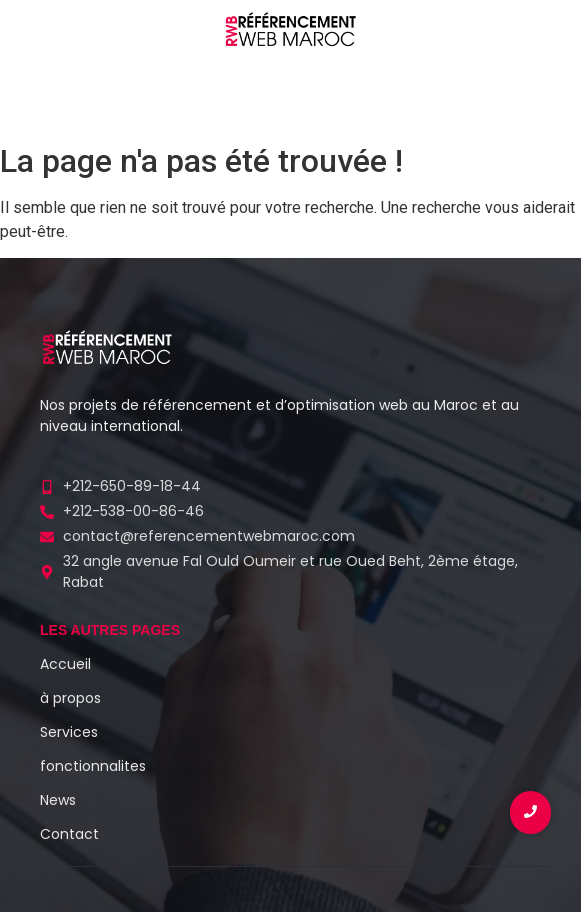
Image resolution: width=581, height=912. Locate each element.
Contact (69, 834)
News (58, 800)
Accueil (65, 664)
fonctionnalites (93, 766)
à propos (70, 698)
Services (69, 732)
